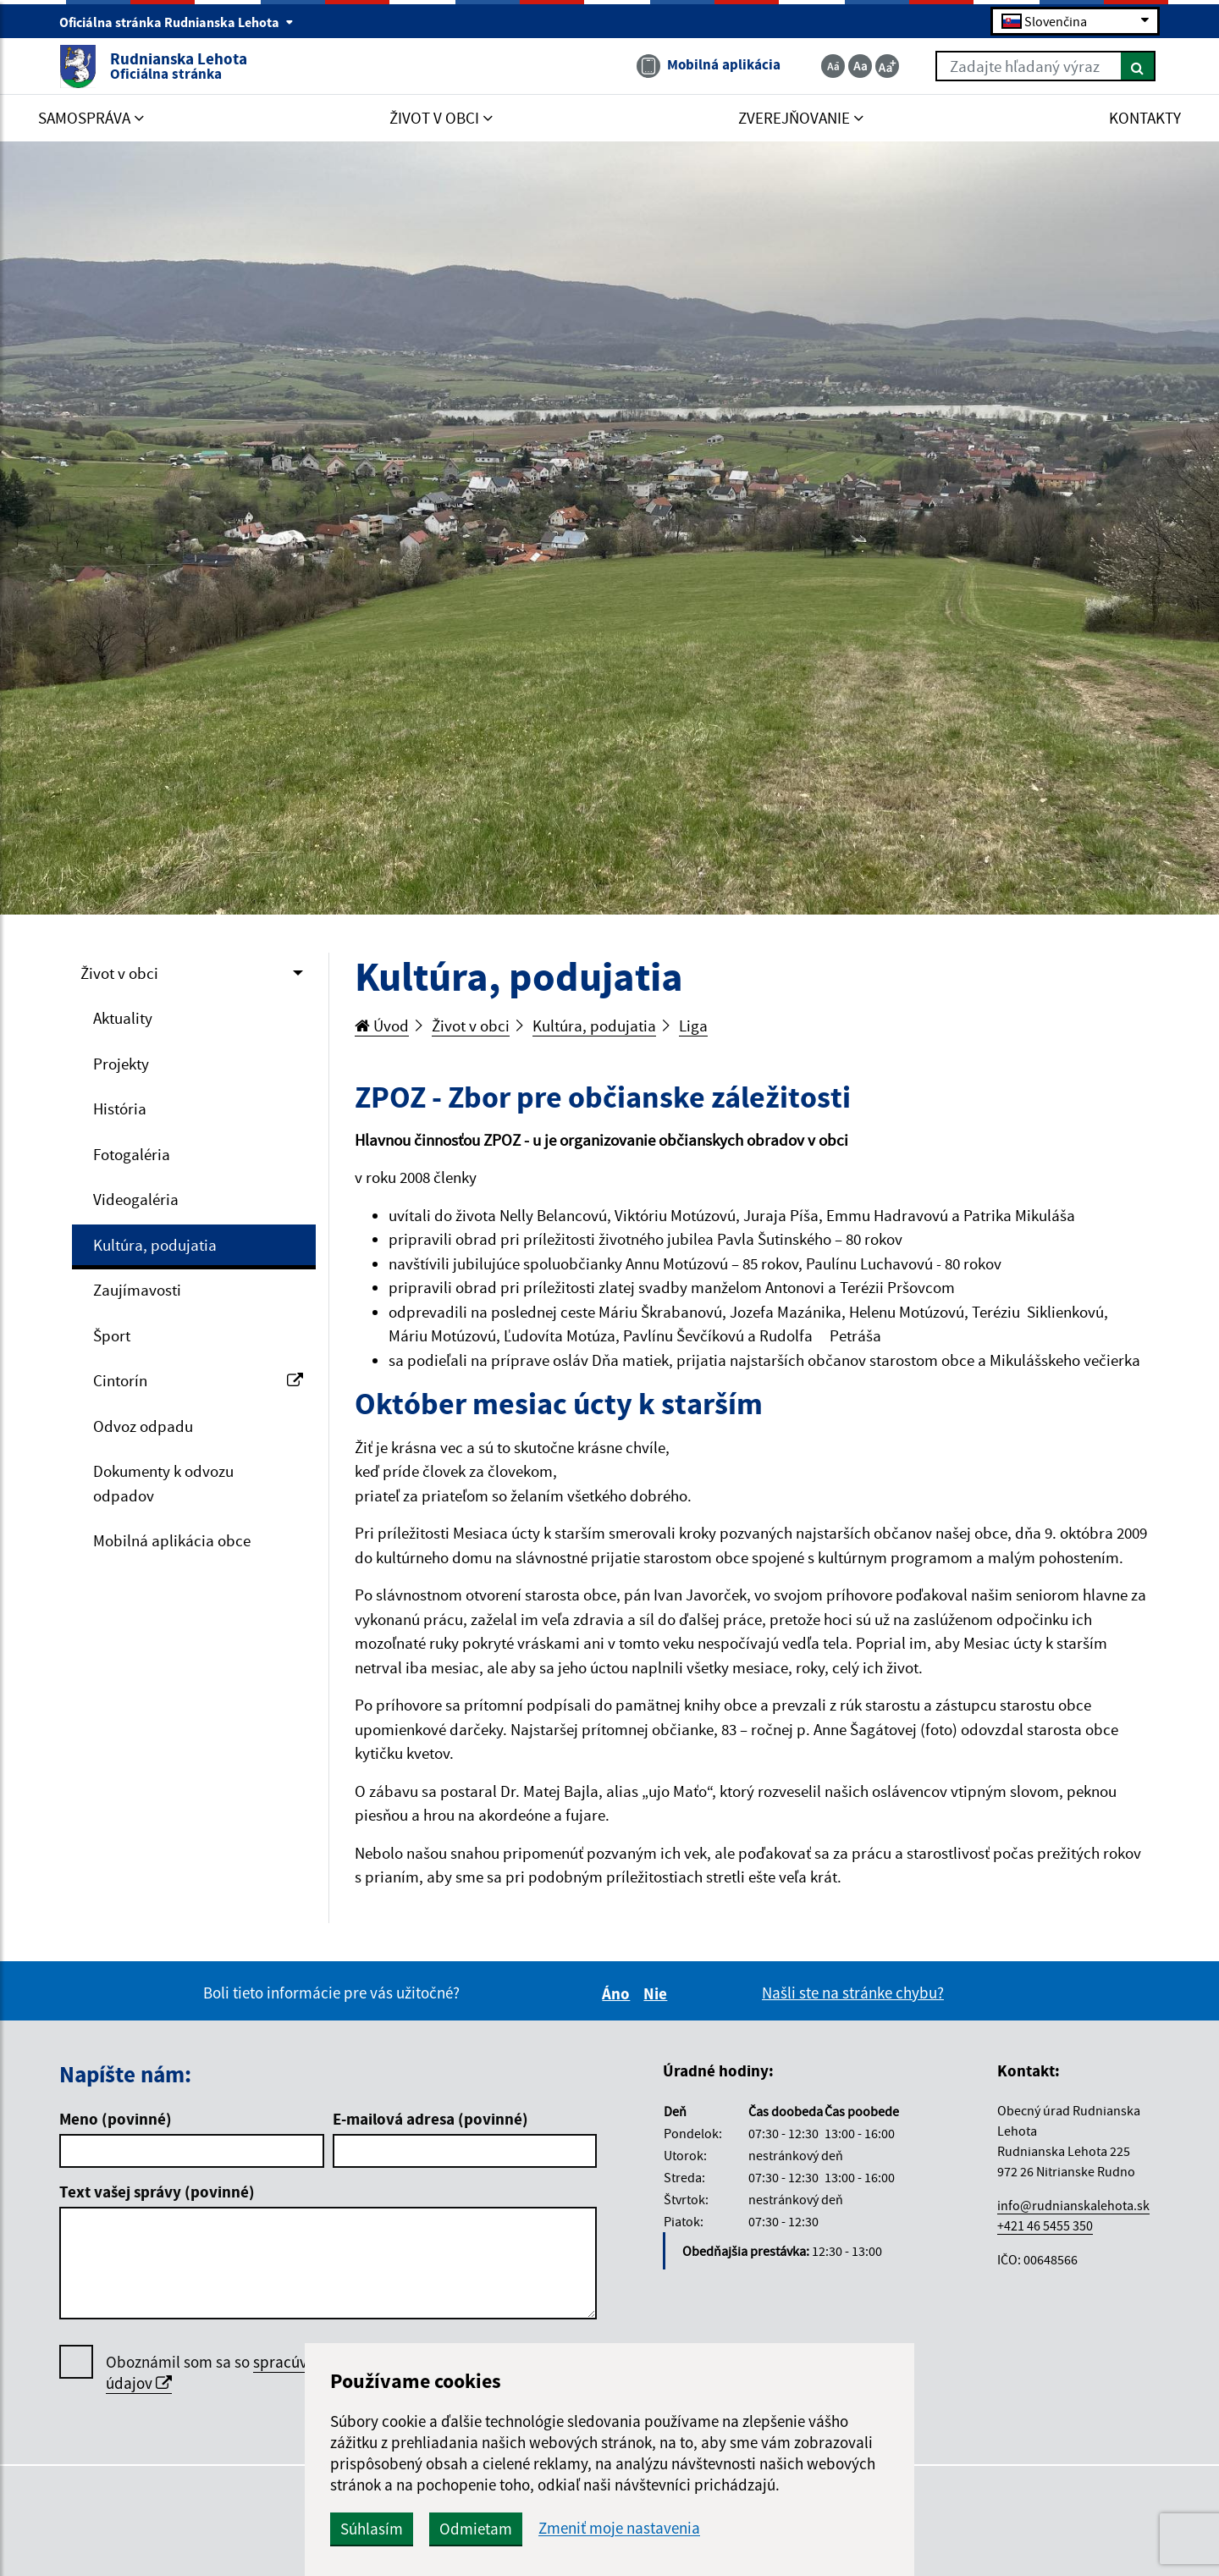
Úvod (382, 1025)
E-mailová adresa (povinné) (430, 2119)
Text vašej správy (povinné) (157, 2191)
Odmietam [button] (475, 2528)
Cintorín (198, 1380)
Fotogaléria (131, 1154)
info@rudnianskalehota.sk (1073, 2205)
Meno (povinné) (115, 2119)
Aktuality (122, 1018)
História (119, 1108)
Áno (618, 1993)
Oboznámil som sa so (258, 2373)
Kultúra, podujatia (155, 1245)
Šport (111, 1335)
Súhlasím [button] (371, 2528)
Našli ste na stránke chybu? (853, 1992)
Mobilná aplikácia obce (172, 1540)
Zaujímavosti (137, 1290)
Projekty (121, 1063)
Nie (657, 1993)
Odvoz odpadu (143, 1426)
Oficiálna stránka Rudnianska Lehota (176, 22)
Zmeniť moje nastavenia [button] (619, 2528)
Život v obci (119, 973)
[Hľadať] (1138, 66)
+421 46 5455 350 (1045, 2225)
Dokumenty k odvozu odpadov (163, 1483)
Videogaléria (136, 1199)
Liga (693, 1025)
